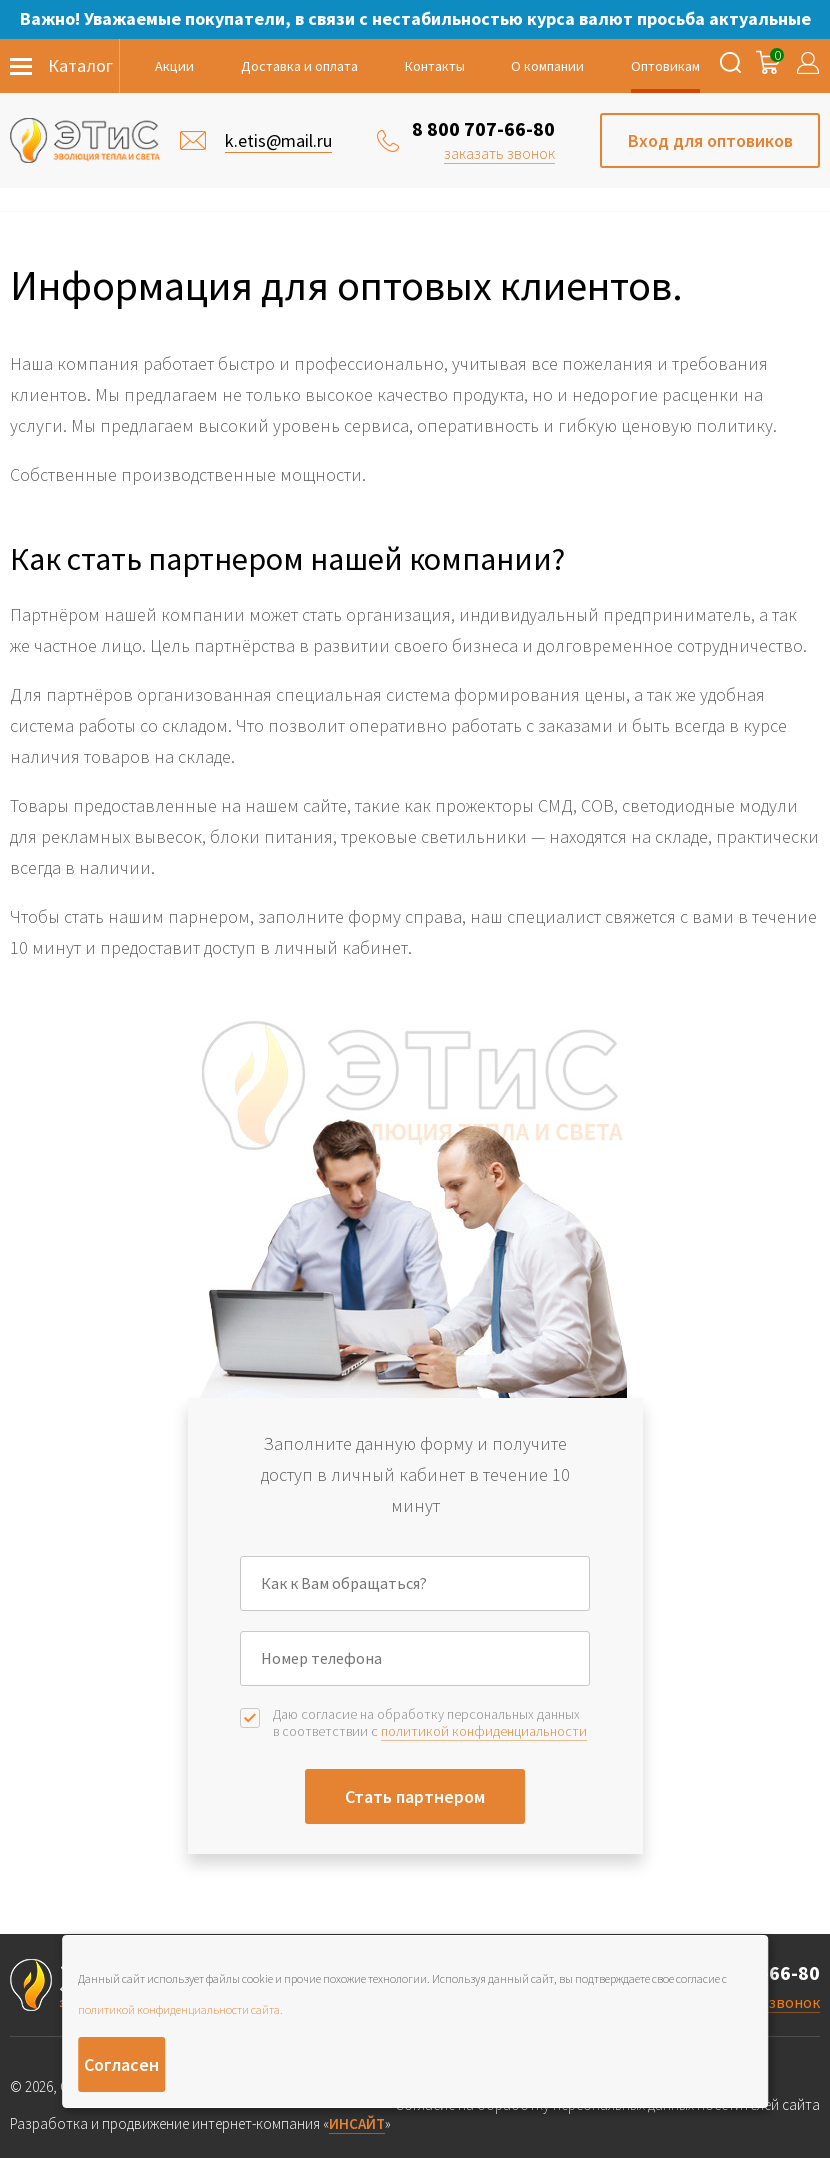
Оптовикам (665, 66)
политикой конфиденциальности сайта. (180, 2009)
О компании (547, 66)
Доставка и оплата (299, 66)
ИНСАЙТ (357, 2123)
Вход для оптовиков (710, 140)
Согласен (121, 2064)
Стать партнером (415, 1796)
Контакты (435, 66)
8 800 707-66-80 (483, 128)
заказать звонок (499, 153)
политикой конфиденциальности (484, 1731)
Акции (174, 66)
